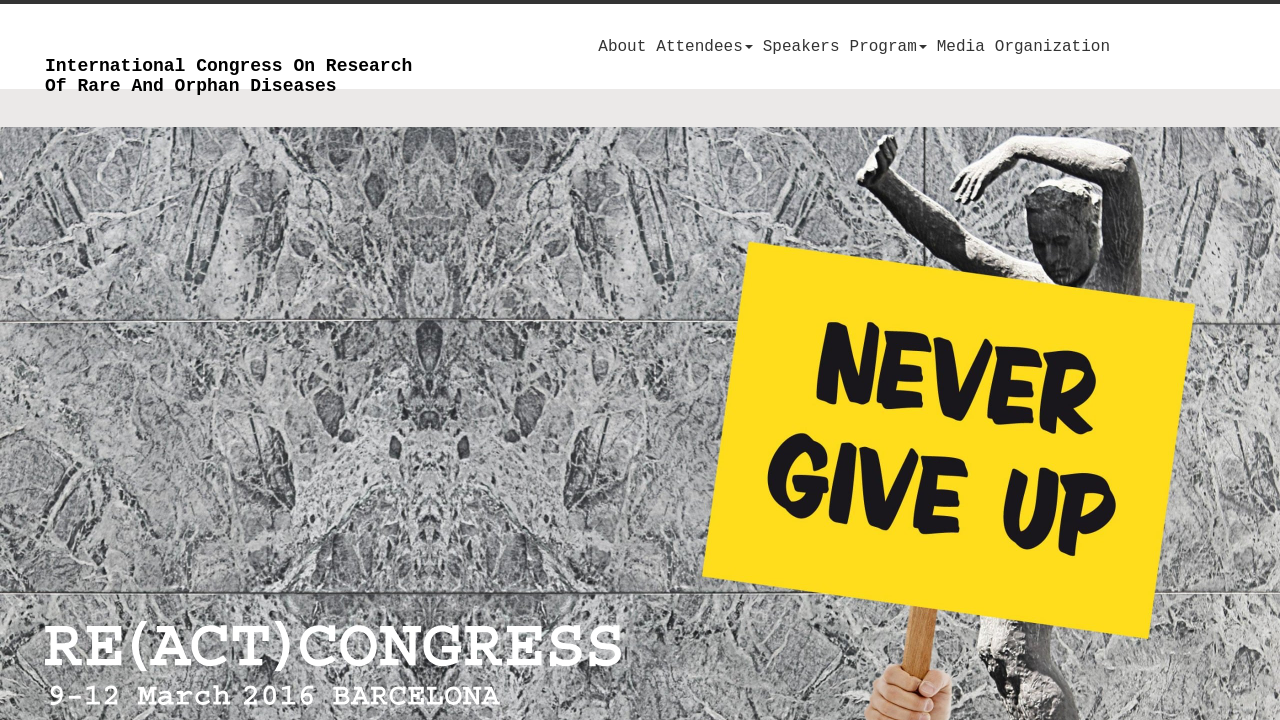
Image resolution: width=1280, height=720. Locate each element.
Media (961, 47)
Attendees (704, 47)
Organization (1052, 47)
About (622, 47)
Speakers (801, 47)
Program (888, 47)
